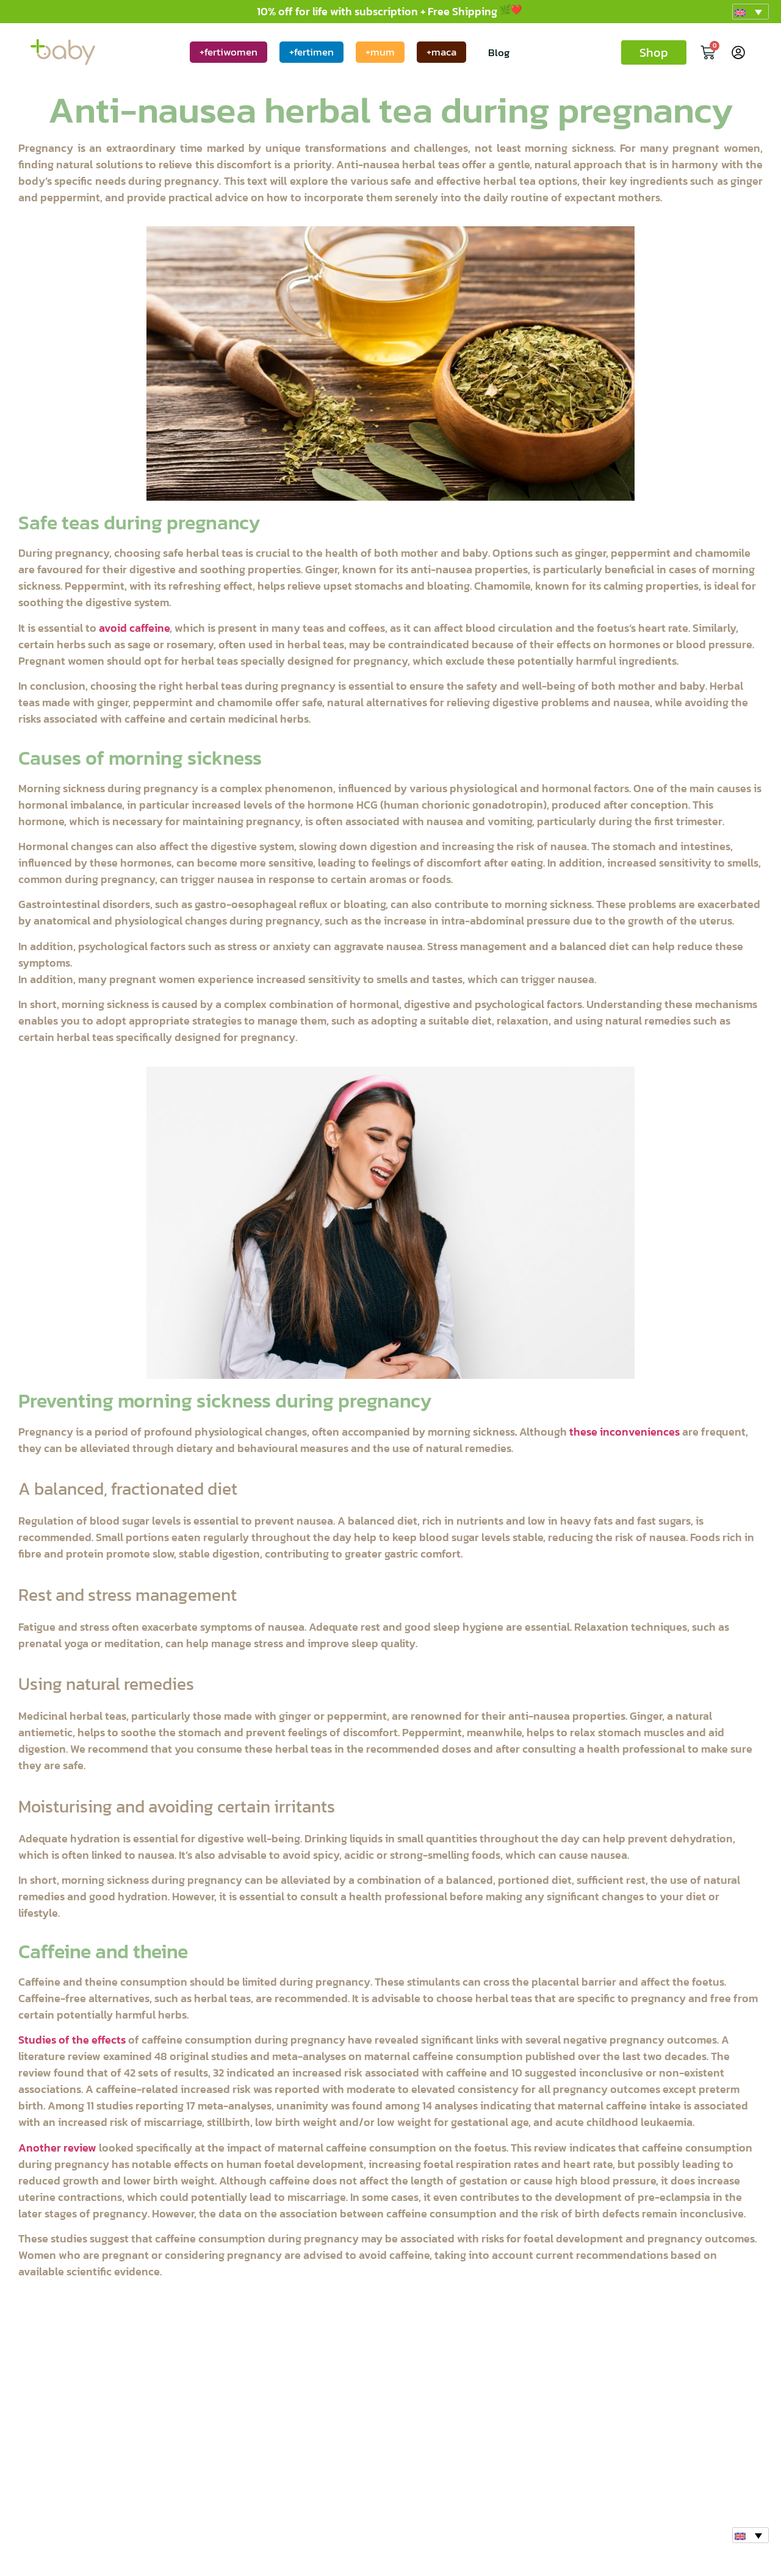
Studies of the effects (72, 2040)
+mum (380, 52)
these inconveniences (623, 1431)
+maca (441, 52)
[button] (750, 12)
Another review (57, 2147)
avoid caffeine (134, 628)
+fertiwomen (228, 52)
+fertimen (311, 52)
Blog (498, 52)
